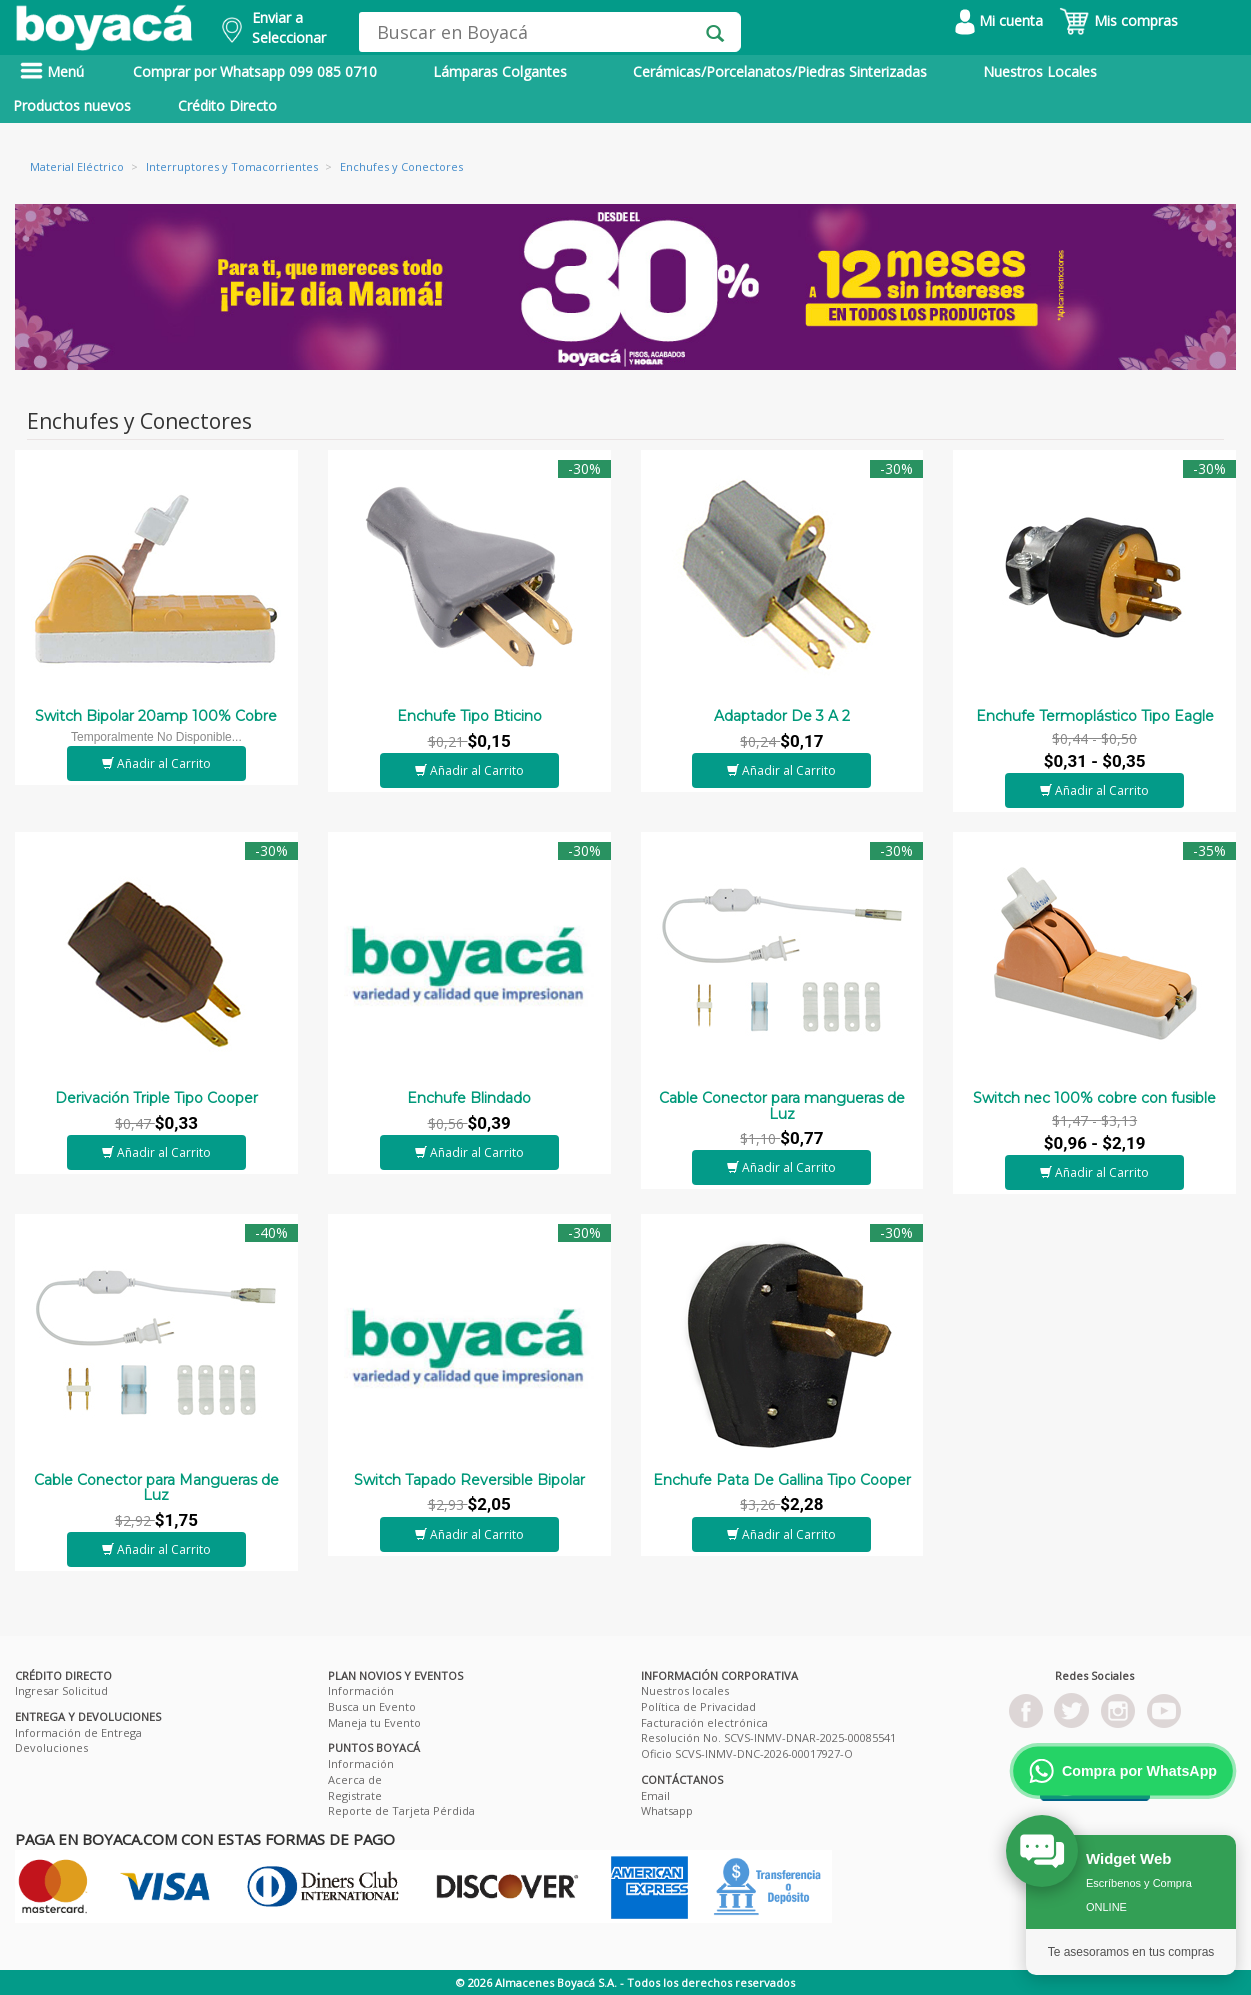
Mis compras (1118, 20)
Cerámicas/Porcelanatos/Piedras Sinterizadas (780, 71)
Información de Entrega (78, 1732)
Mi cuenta (999, 20)
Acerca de (355, 1779)
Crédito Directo (227, 105)
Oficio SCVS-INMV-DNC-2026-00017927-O (747, 1753)
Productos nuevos (72, 105)
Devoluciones (51, 1747)
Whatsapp (667, 1810)
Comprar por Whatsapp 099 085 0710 (255, 71)
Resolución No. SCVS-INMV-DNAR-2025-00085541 (768, 1737)
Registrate (355, 1795)
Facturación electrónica (704, 1722)
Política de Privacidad (698, 1706)
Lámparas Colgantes (500, 71)
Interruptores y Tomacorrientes (232, 166)
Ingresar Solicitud (61, 1690)
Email (655, 1795)
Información (361, 1690)
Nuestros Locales (1040, 71)
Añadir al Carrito (156, 763)
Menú (52, 71)
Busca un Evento (372, 1706)
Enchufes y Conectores (401, 166)
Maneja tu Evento (374, 1722)
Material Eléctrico (77, 166)
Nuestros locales (685, 1690)
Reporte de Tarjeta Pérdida (401, 1810)
